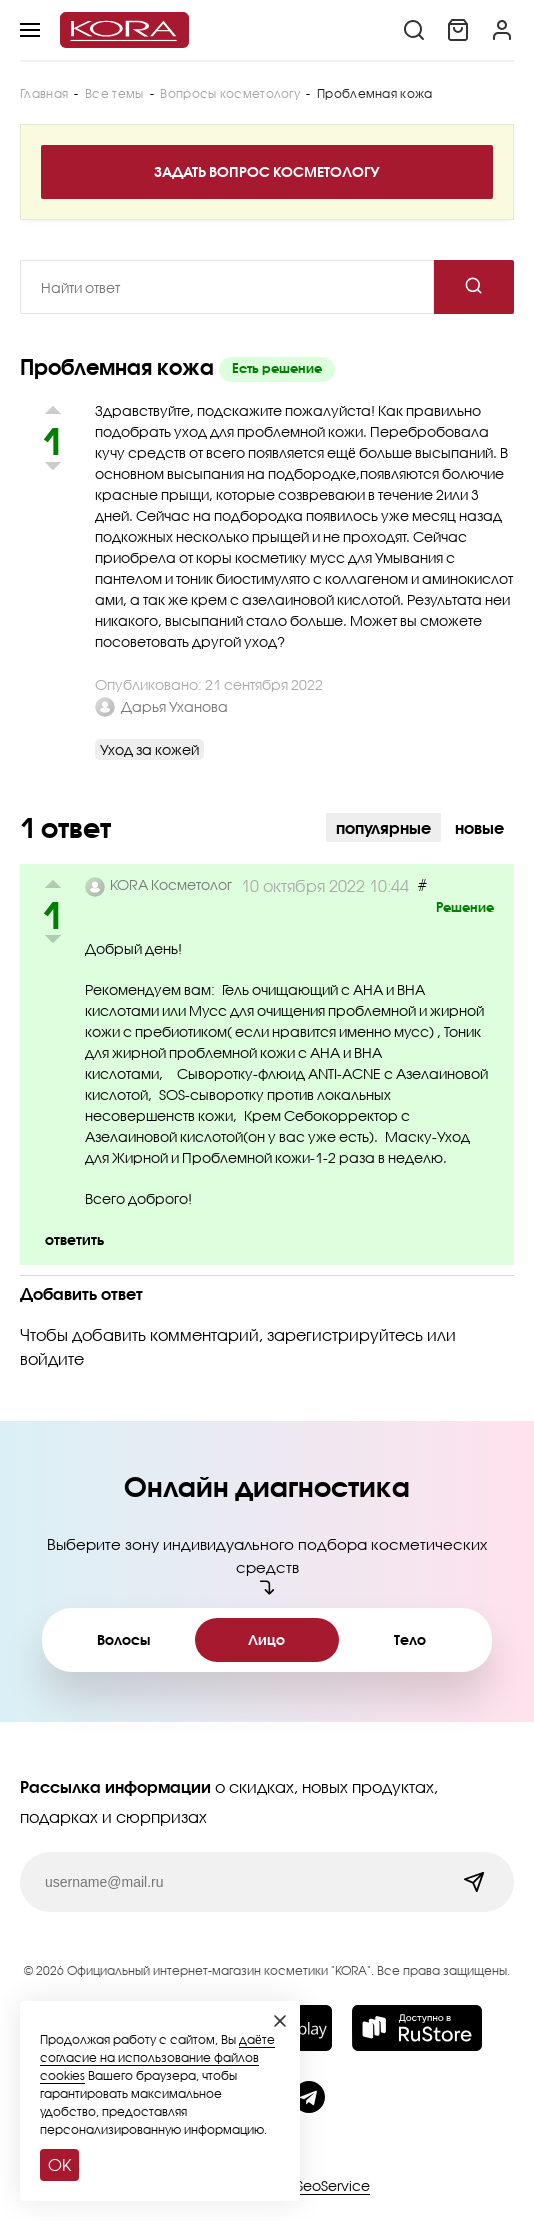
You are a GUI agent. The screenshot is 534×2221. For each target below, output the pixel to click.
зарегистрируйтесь (345, 1334)
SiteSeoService (321, 2185)
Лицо (266, 1639)
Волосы (123, 1639)
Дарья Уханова (174, 706)
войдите (52, 1358)
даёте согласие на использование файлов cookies (157, 2057)
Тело (410, 1639)
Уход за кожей (149, 749)
